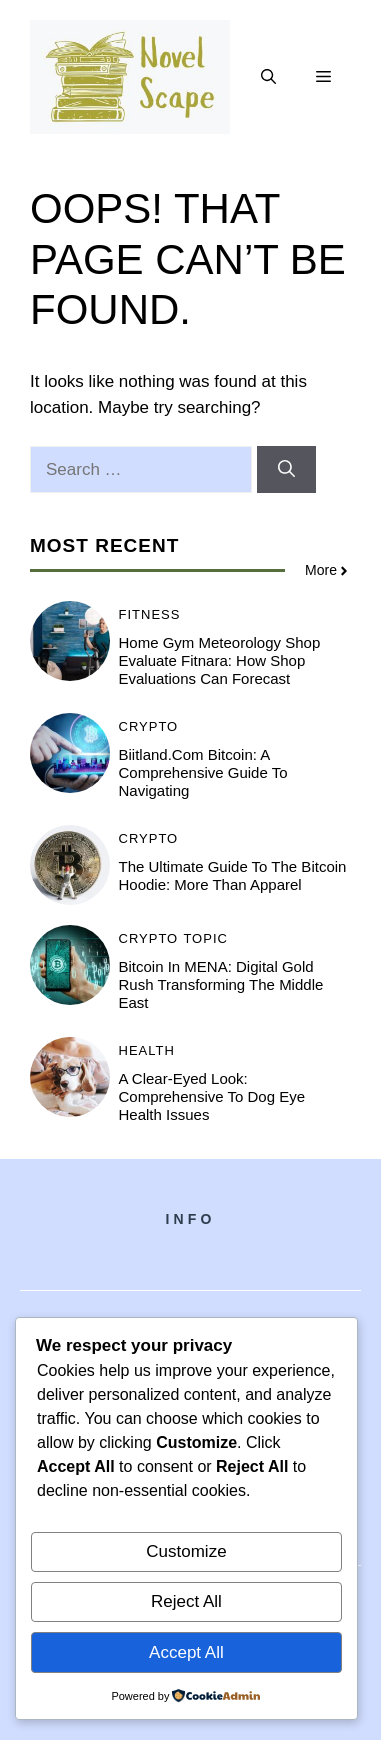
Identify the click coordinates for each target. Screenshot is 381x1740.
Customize (186, 1551)
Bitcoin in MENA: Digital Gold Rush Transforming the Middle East (221, 984)
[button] (268, 77)
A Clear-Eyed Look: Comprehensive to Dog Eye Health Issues (212, 1096)
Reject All (186, 1601)
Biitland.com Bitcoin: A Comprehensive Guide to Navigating (203, 772)
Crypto (149, 726)
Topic (205, 938)
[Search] (286, 470)
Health (147, 1050)
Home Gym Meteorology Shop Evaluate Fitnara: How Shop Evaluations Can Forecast (220, 660)
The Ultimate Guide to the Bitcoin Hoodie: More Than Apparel (233, 875)
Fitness (150, 614)
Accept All (186, 1652)
